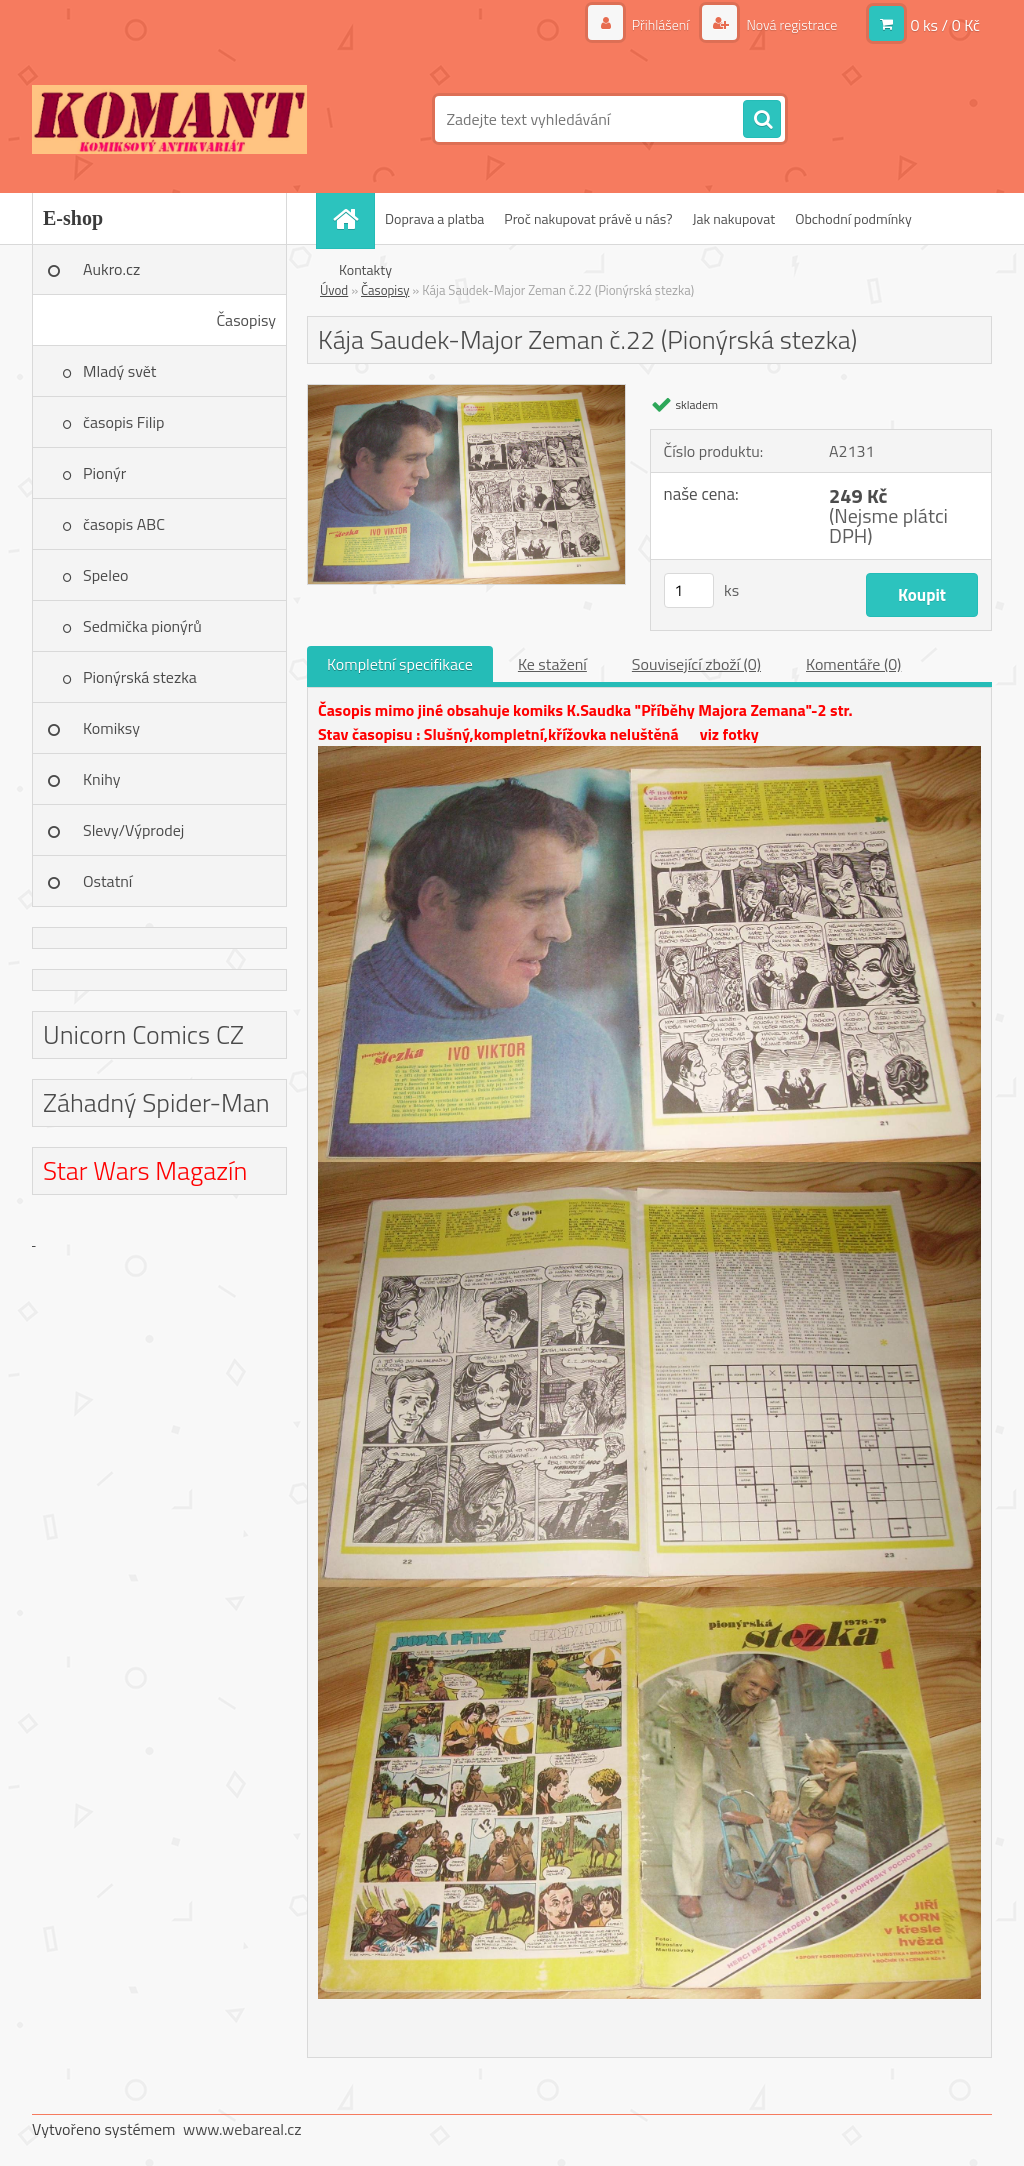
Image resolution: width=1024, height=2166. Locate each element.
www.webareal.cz (242, 2129)
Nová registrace (790, 24)
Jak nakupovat (733, 218)
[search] (762, 120)
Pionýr (104, 473)
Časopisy (246, 320)
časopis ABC (124, 524)
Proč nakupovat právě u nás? (588, 218)
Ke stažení (552, 664)
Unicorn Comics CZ (143, 1034)
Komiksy (111, 728)
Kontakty (365, 269)
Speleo (105, 575)
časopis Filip (123, 422)
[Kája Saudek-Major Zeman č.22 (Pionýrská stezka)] (466, 393)
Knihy (101, 779)
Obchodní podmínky (853, 218)
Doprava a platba (434, 218)
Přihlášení (661, 24)
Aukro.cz (111, 269)
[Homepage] (352, 218)
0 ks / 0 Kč (945, 25)
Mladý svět (119, 371)
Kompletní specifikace (400, 664)
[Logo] (169, 119)
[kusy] (689, 590)
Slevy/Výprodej (133, 830)
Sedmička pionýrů (142, 626)
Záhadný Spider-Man (156, 1102)
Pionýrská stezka (140, 677)
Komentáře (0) (853, 664)
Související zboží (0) (696, 664)
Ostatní (107, 881)
